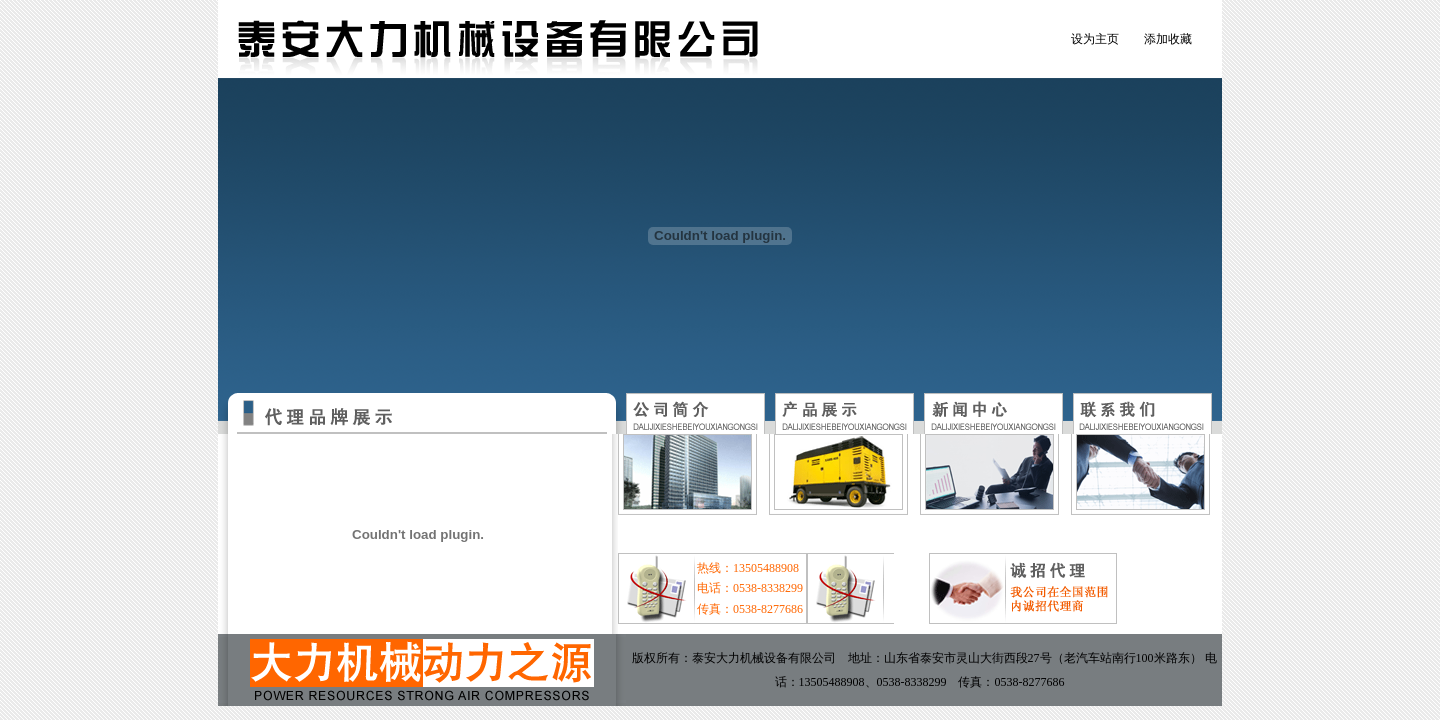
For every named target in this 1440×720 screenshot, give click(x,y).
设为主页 (1095, 39)
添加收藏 (1168, 39)
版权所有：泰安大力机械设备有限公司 (734, 658)
